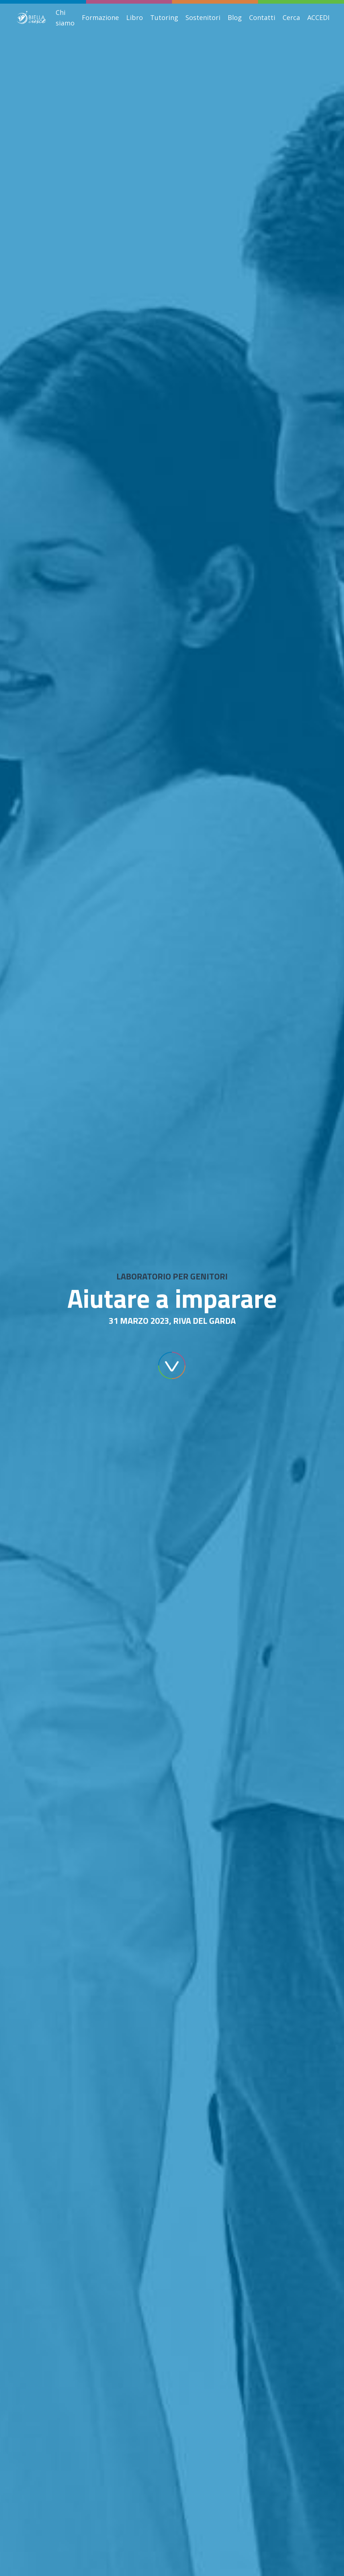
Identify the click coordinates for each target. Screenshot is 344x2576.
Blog (235, 17)
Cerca (291, 17)
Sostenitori (202, 17)
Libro (134, 17)
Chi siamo (65, 17)
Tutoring (164, 17)
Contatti (262, 17)
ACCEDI (318, 17)
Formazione (100, 17)
